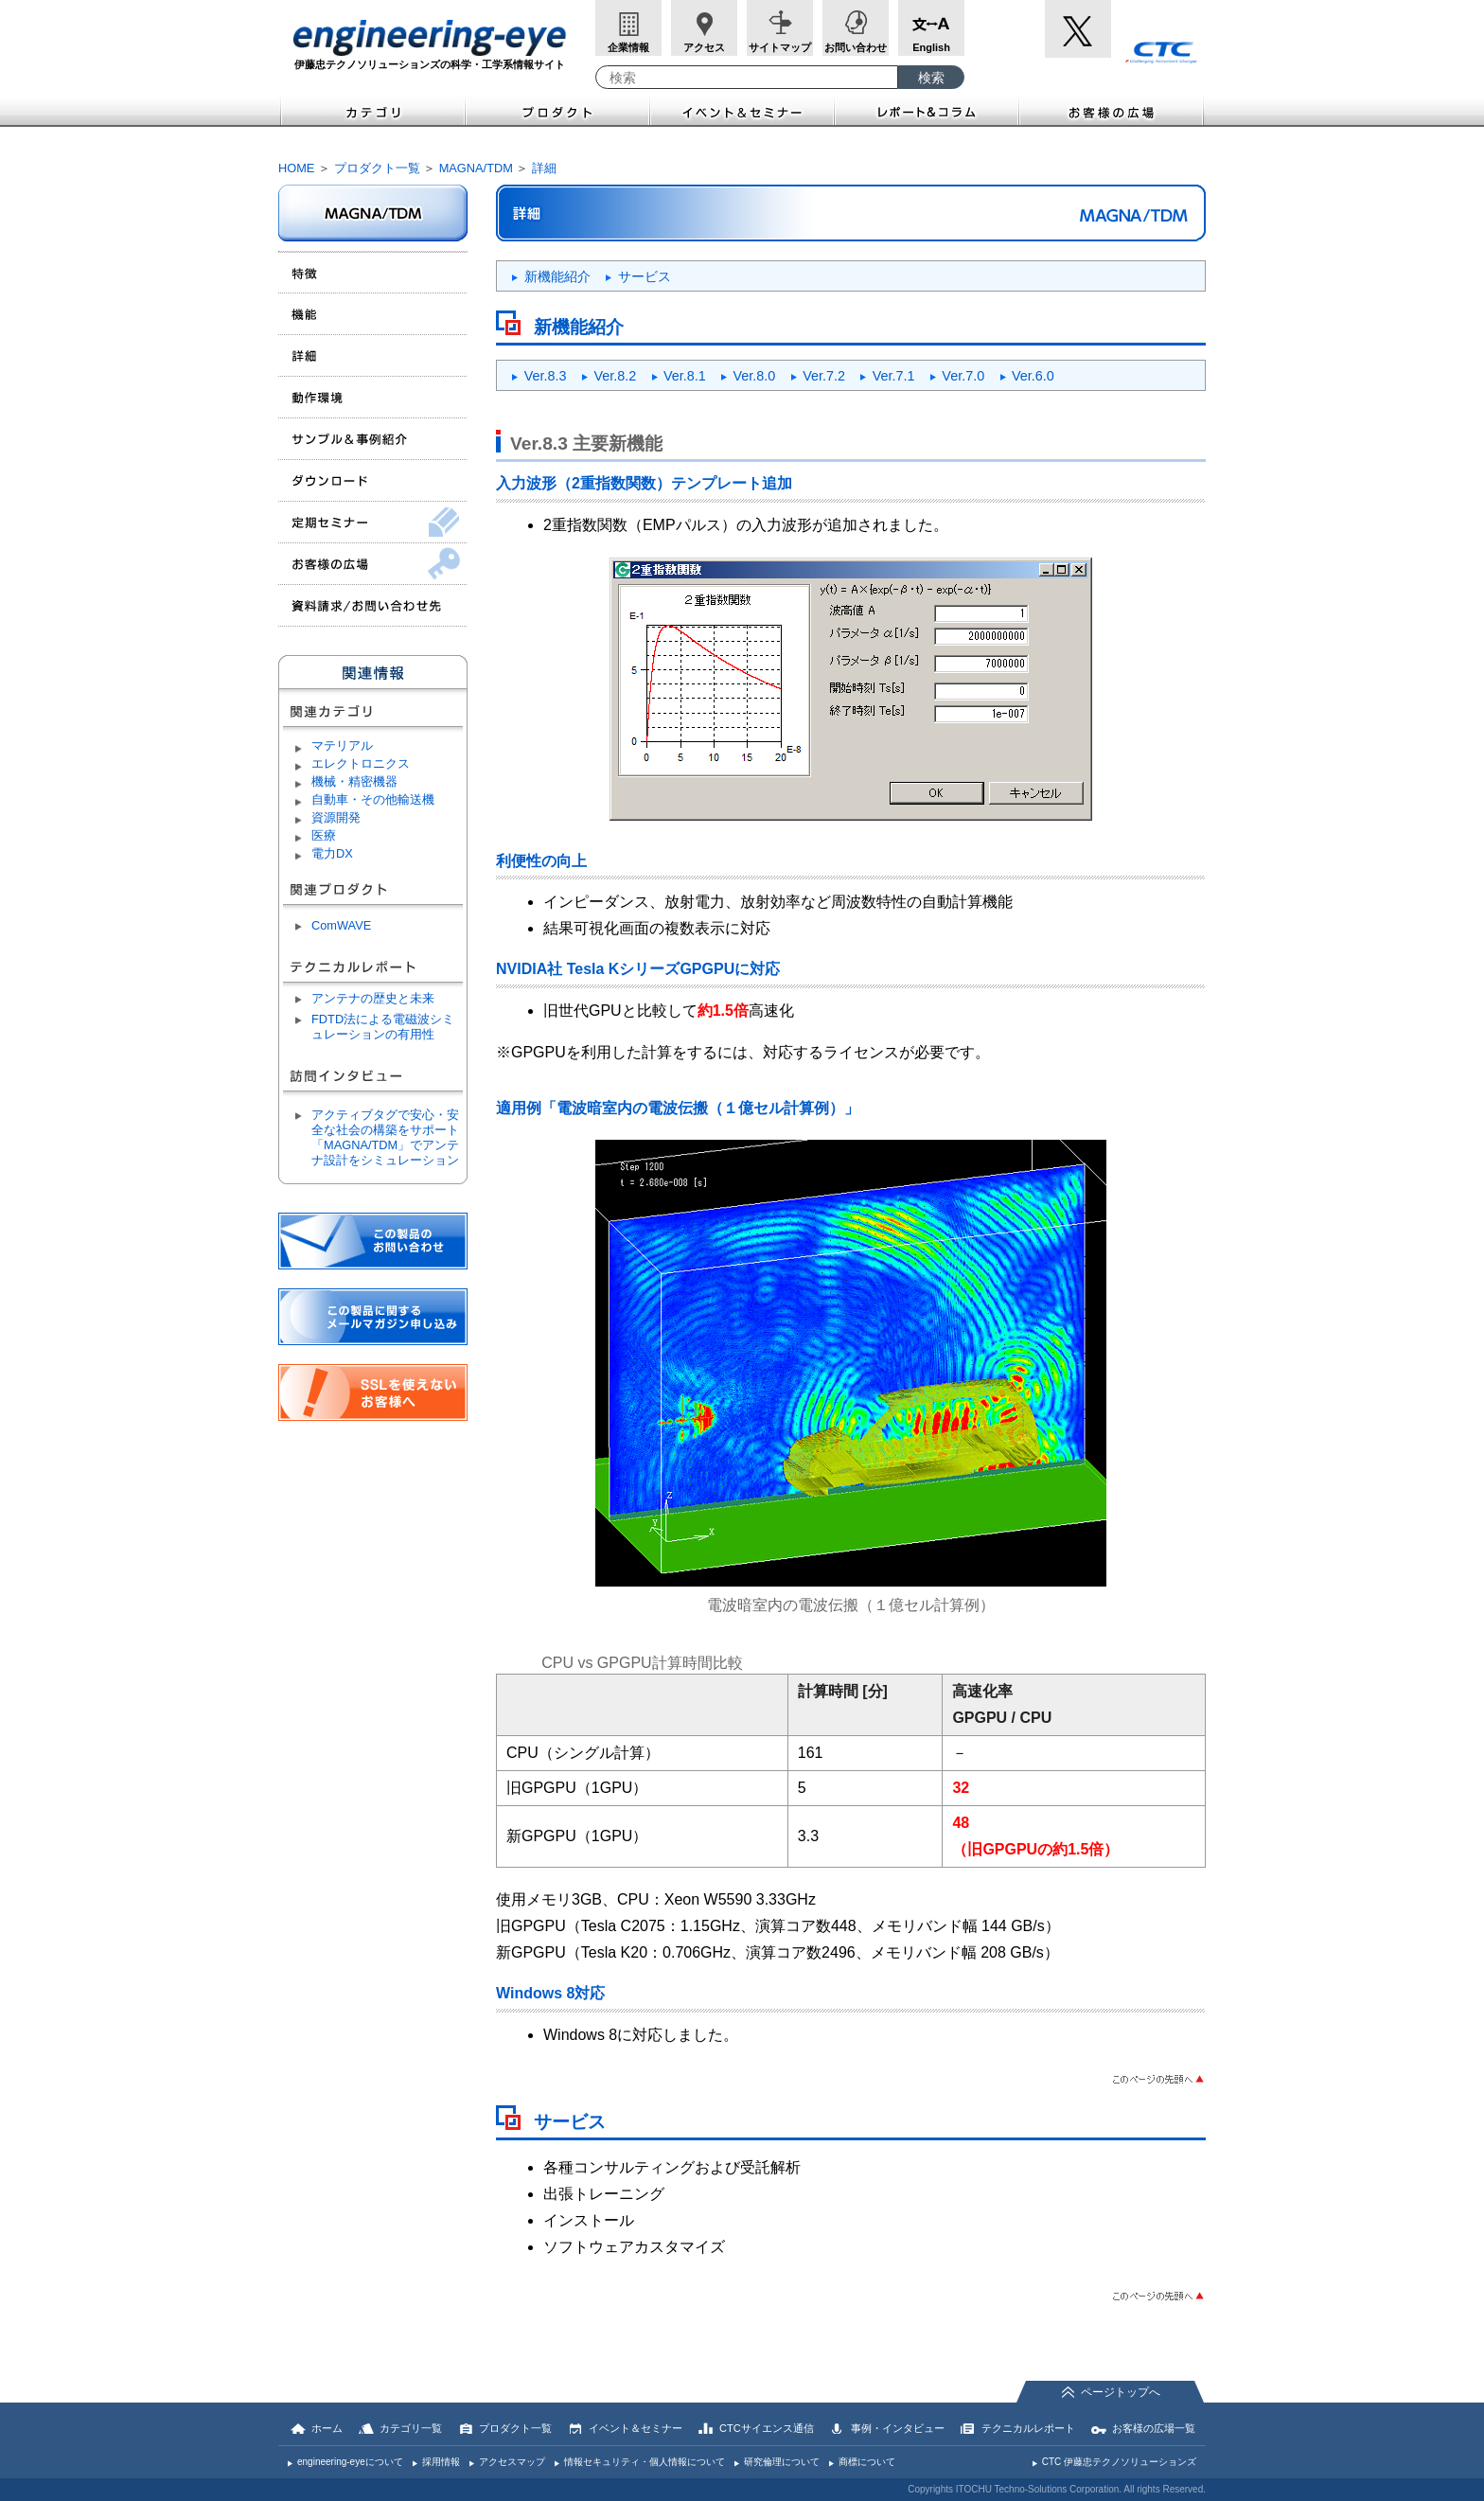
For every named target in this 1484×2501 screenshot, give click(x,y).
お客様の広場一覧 (1153, 2428)
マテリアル (342, 745)
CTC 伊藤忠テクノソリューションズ (1119, 2462)
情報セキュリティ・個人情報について (644, 2462)
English (931, 47)
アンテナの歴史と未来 (372, 998)
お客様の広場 (1112, 110)
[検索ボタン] (931, 77)
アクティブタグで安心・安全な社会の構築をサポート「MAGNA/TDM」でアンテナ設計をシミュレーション (385, 1137)
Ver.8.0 (754, 375)
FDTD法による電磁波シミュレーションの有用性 (382, 1026)
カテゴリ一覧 (411, 2428)
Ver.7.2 (824, 375)
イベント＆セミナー (742, 110)
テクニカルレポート (1028, 2428)
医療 (323, 835)
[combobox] (746, 77)
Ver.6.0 (1033, 375)
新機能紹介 (557, 276)
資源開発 (336, 817)
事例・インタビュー (898, 2428)
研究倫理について (782, 2462)
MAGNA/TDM (476, 168)
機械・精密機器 (354, 781)
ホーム (327, 2428)
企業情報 (628, 47)
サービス (644, 276)
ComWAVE (341, 925)
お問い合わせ (855, 47)
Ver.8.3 (545, 375)
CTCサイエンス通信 (766, 2428)
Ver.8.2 (614, 375)
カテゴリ (372, 110)
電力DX (332, 853)
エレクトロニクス (360, 763)
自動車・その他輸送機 (372, 799)
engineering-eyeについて (350, 2462)
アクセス (704, 47)
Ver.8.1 (684, 375)
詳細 (544, 168)
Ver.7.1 (894, 375)
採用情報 (441, 2462)
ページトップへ (1120, 2392)
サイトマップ (780, 47)
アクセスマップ (512, 2462)
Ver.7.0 (963, 375)
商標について (867, 2462)
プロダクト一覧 (377, 168)
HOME (296, 168)
